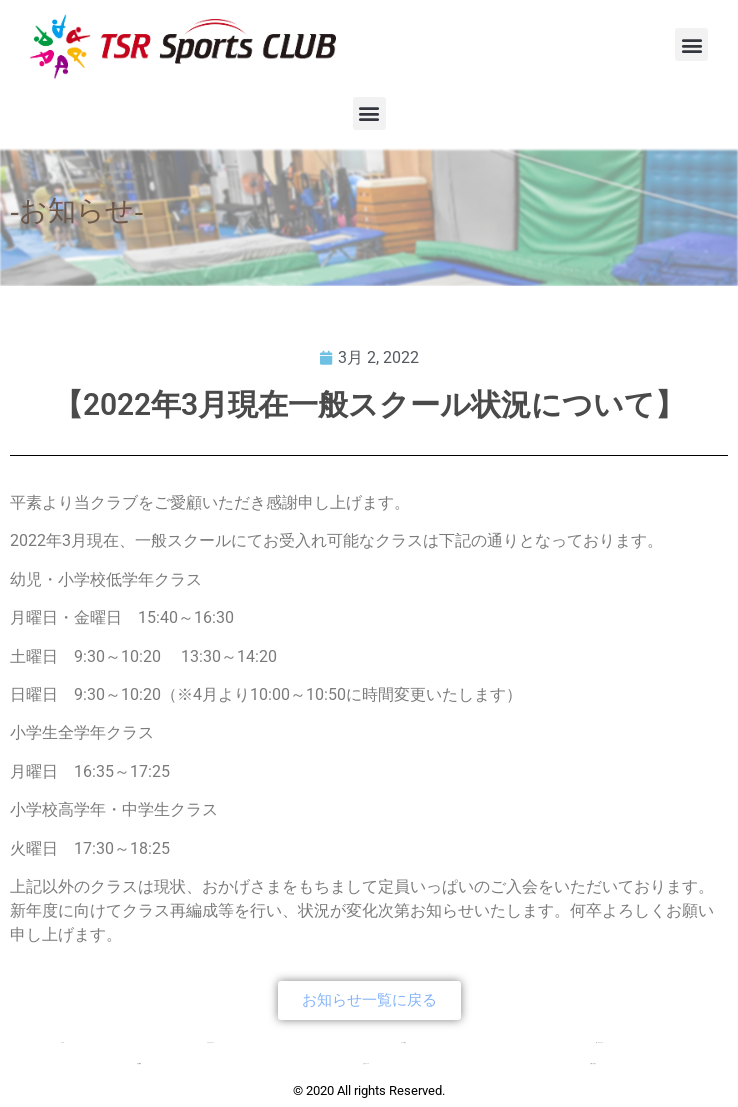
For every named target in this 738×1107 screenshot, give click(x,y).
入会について (366, 1063)
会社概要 (139, 1063)
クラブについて (210, 1042)
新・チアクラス (599, 1042)
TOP (62, 1042)
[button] (691, 44)
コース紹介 (403, 1042)
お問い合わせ (593, 1063)
